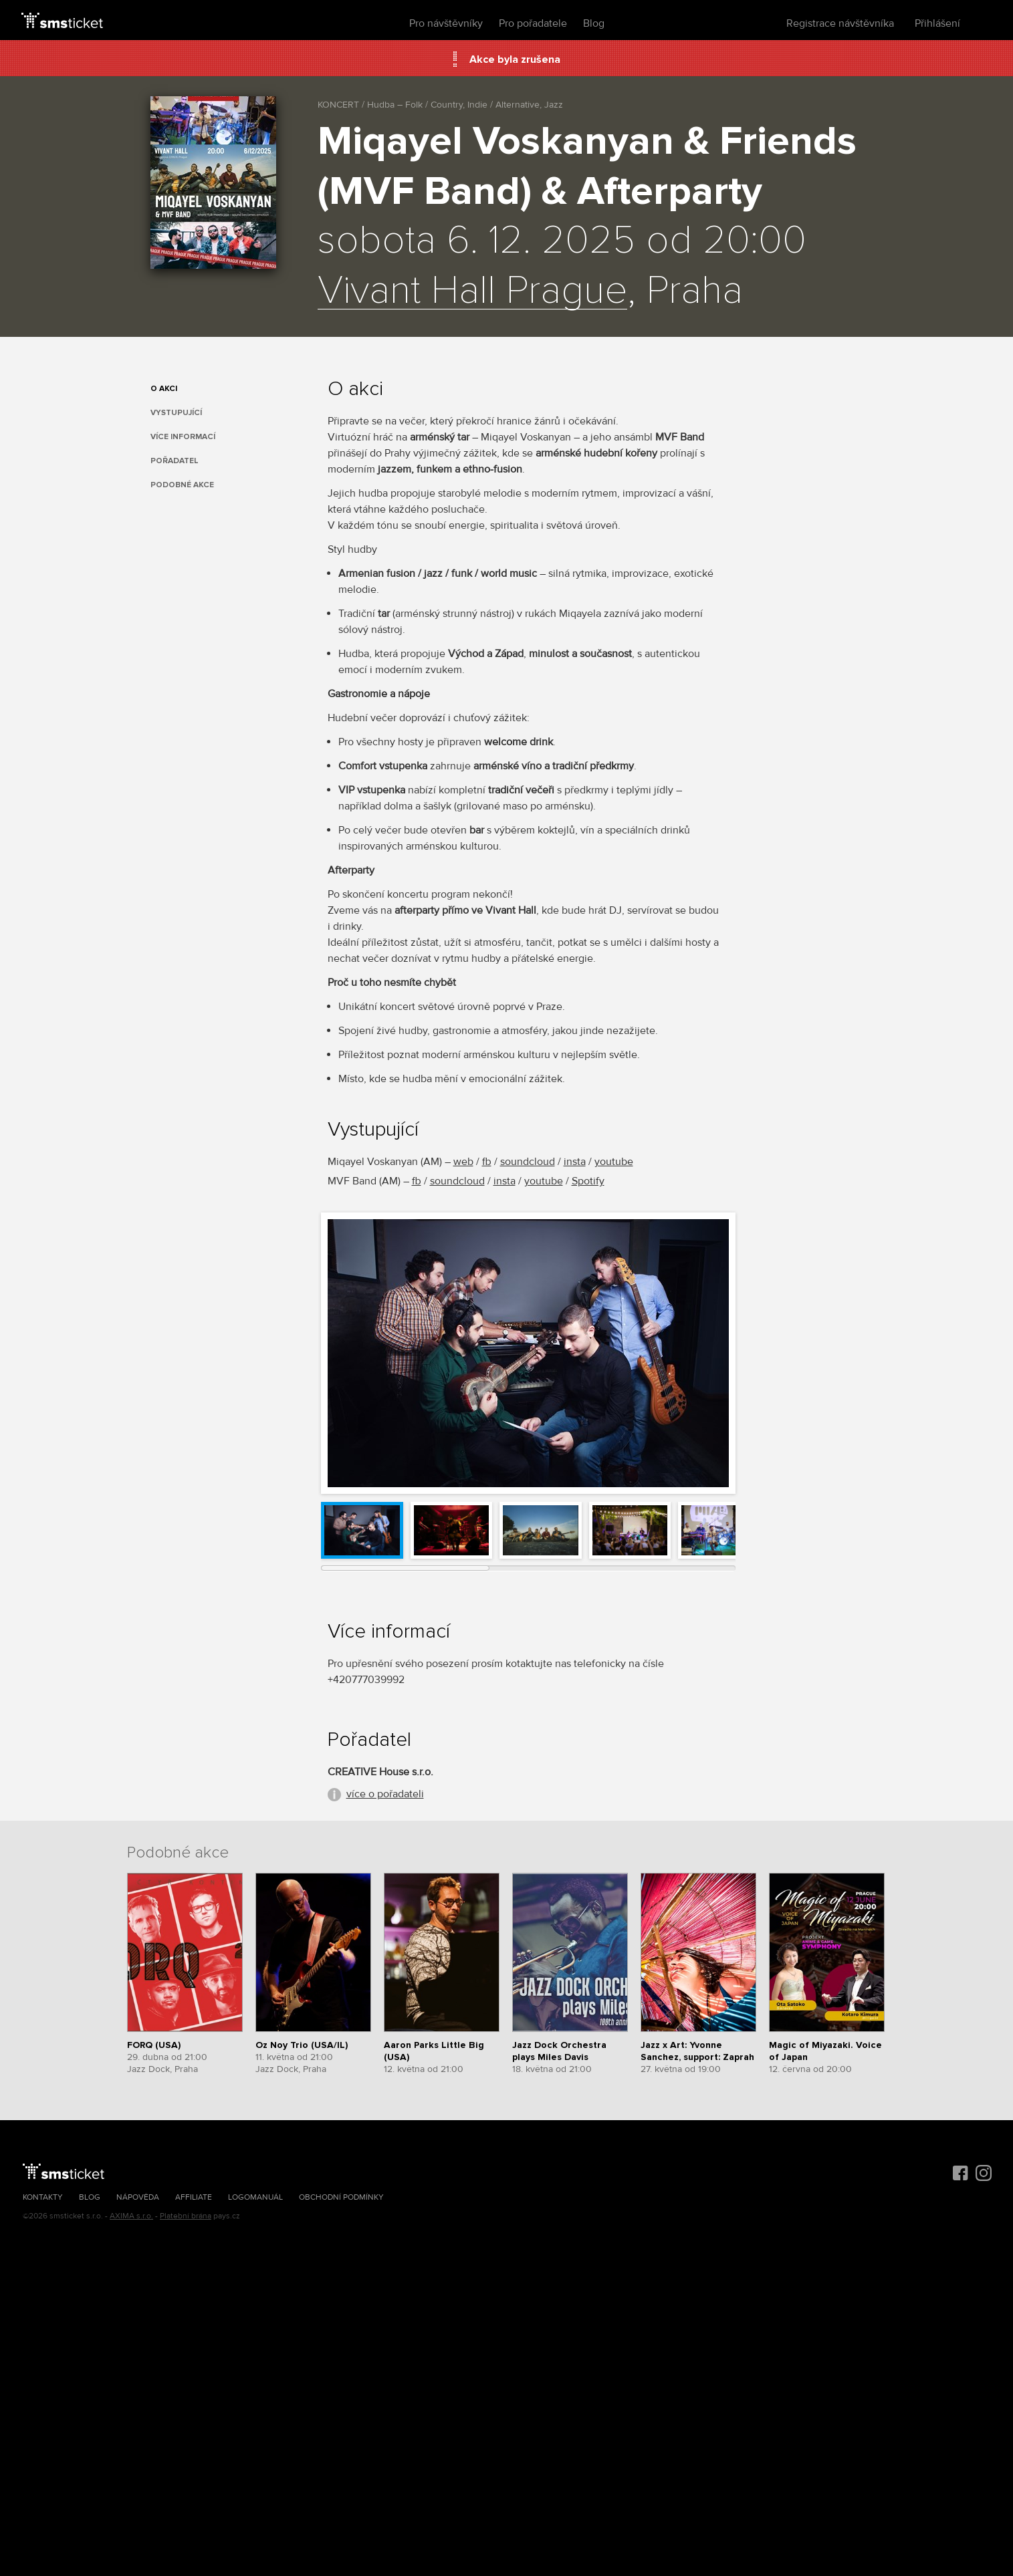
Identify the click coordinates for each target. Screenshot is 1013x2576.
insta (575, 1161)
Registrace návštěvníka (840, 23)
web (463, 1161)
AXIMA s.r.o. (131, 2216)
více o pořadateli (385, 1794)
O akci (163, 389)
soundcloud (527, 1161)
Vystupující (176, 413)
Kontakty (43, 2197)
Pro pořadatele (533, 23)
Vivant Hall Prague (472, 291)
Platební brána (185, 2216)
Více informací (182, 437)
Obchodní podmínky (341, 2197)
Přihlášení (937, 23)
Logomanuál (255, 2197)
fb (486, 1161)
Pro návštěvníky (446, 23)
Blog (593, 23)
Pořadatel (174, 461)
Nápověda (137, 2197)
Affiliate (193, 2197)
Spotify (588, 1181)
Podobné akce (182, 485)
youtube (613, 1161)
